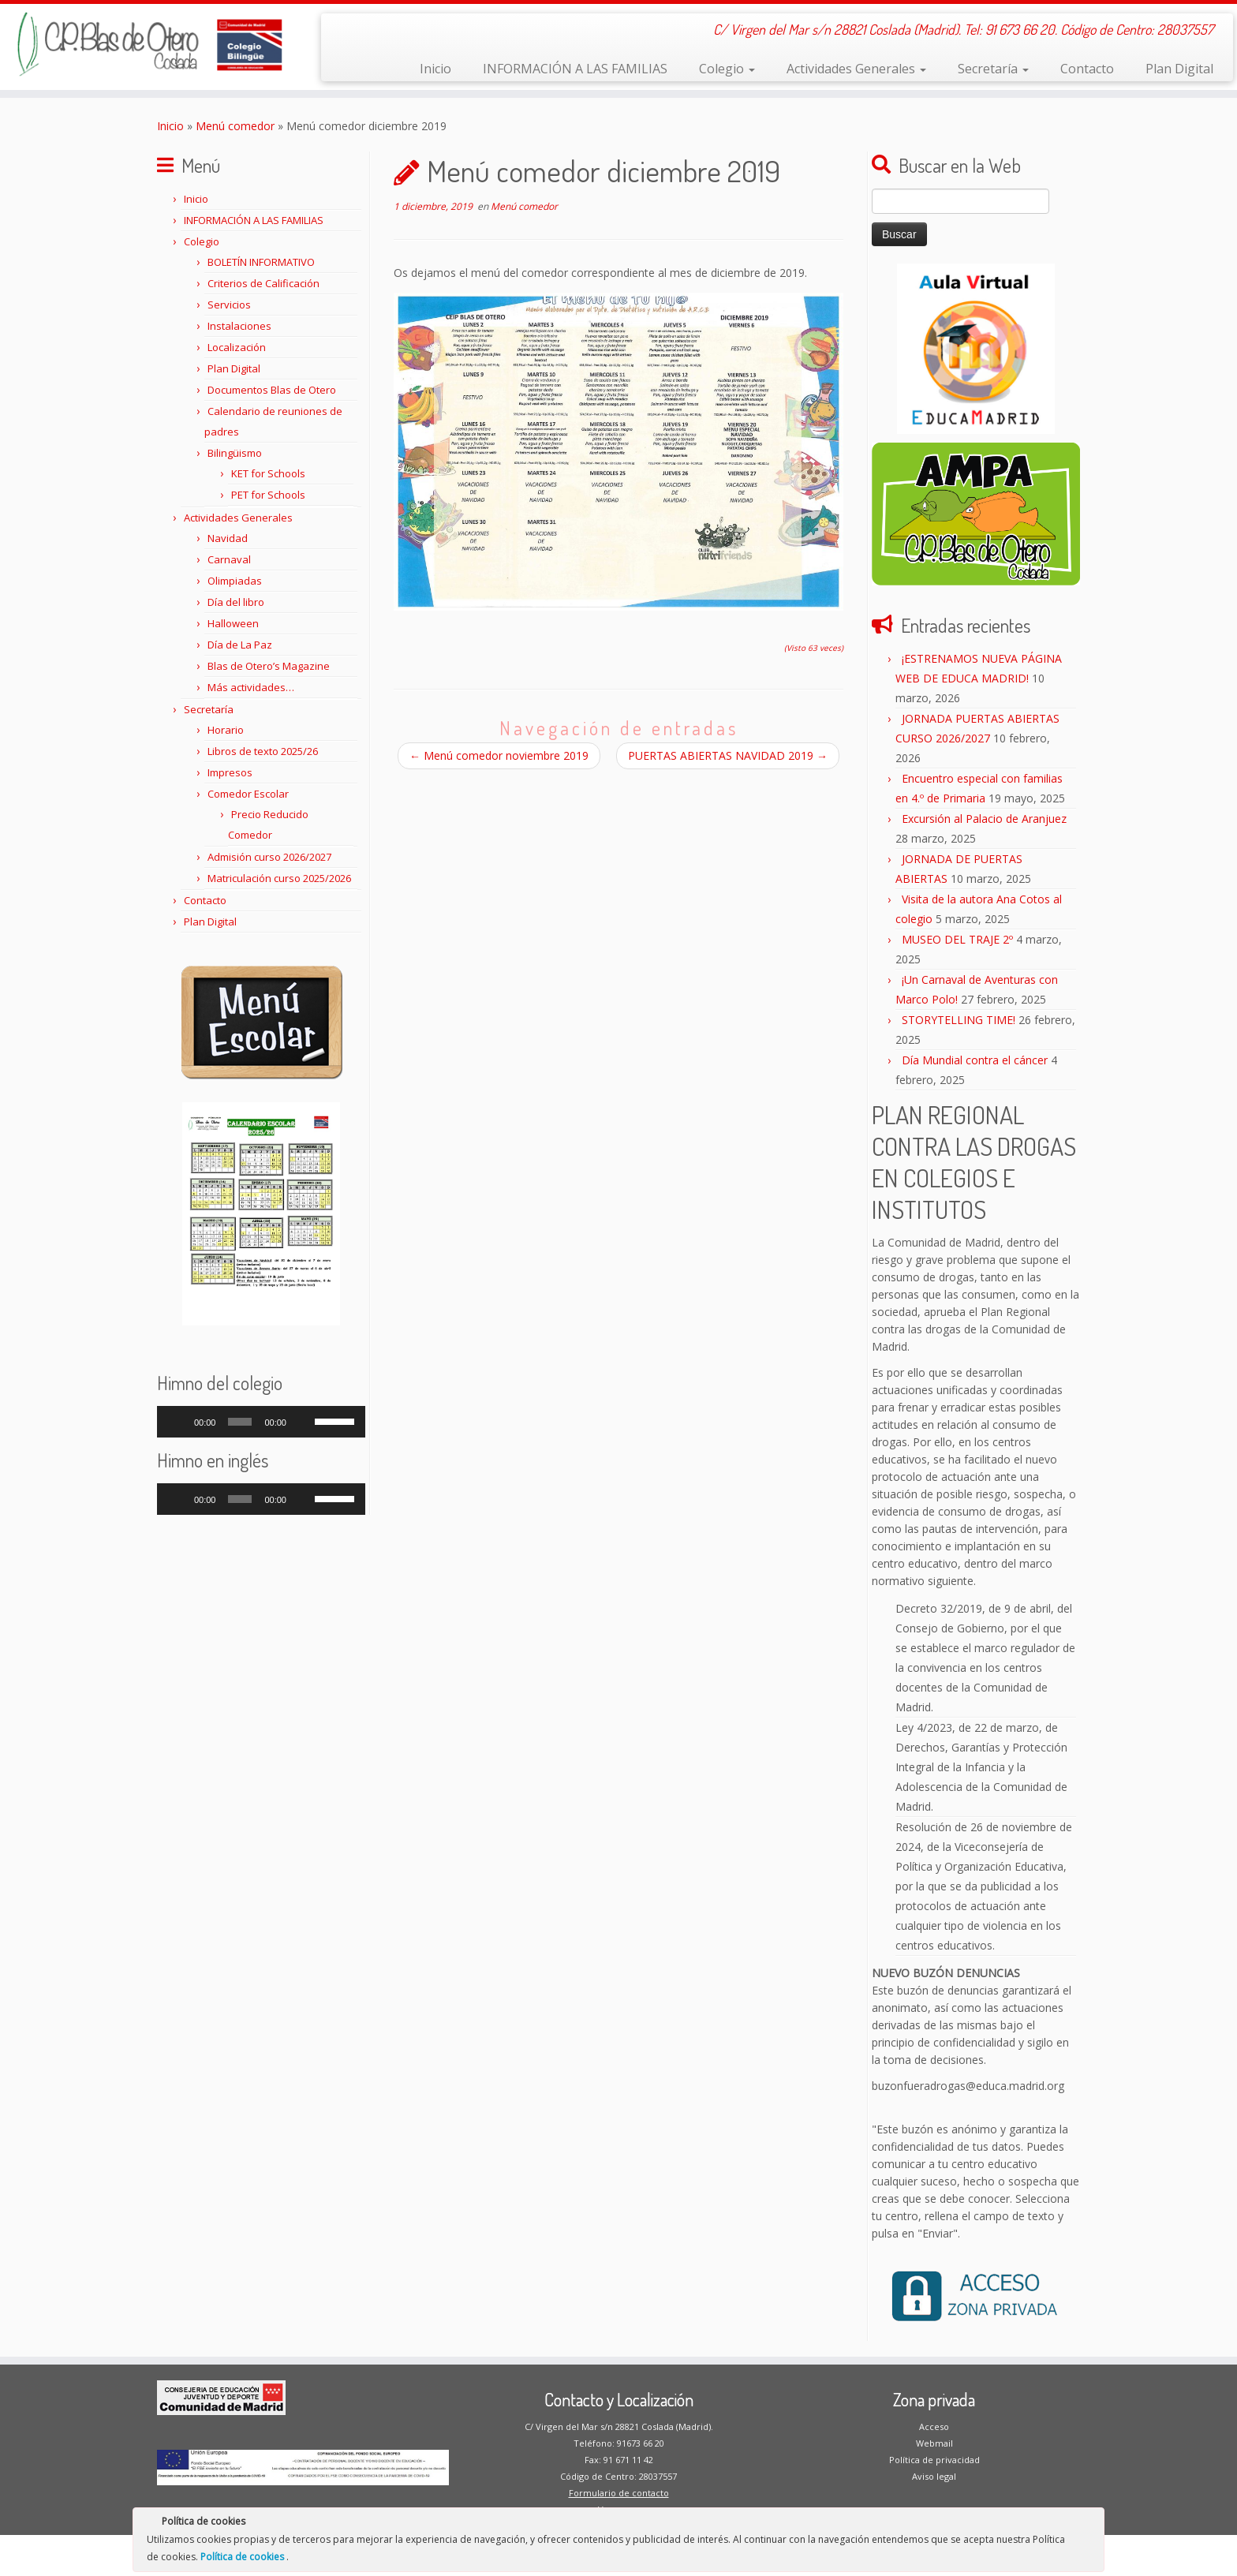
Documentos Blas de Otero (271, 390)
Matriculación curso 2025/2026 (279, 878)
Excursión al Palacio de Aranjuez (984, 818)
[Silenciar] (303, 1422)
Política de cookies (243, 2556)
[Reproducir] (177, 1422)
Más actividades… (250, 687)
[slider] (240, 1422)
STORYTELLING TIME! (958, 1019)
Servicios (229, 304)
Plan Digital (1179, 68)
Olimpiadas (234, 581)
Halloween (233, 623)
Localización (236, 347)
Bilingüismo (234, 453)
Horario (225, 730)
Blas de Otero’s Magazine (268, 666)
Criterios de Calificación (263, 283)
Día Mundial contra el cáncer (975, 1059)
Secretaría (993, 68)
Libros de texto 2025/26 (262, 751)
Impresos (229, 772)
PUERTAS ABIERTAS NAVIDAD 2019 (728, 755)
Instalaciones (239, 326)
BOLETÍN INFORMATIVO (261, 262)
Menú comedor (235, 125)
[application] (261, 1422)
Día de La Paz (239, 644)
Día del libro (235, 602)
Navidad (227, 538)
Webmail (934, 2443)
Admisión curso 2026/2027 (269, 857)
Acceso (934, 2426)
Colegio (727, 68)
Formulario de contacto (619, 2493)
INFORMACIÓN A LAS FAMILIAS (575, 68)
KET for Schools (268, 473)
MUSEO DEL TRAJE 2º (957, 939)
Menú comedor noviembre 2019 (499, 755)
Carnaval (229, 559)
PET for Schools (268, 495)
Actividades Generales (856, 68)
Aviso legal (934, 2476)
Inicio (435, 68)
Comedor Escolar (248, 794)
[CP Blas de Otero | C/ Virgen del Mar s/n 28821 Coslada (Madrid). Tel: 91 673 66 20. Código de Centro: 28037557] (143, 44)
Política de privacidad (934, 2460)
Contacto (1087, 68)
